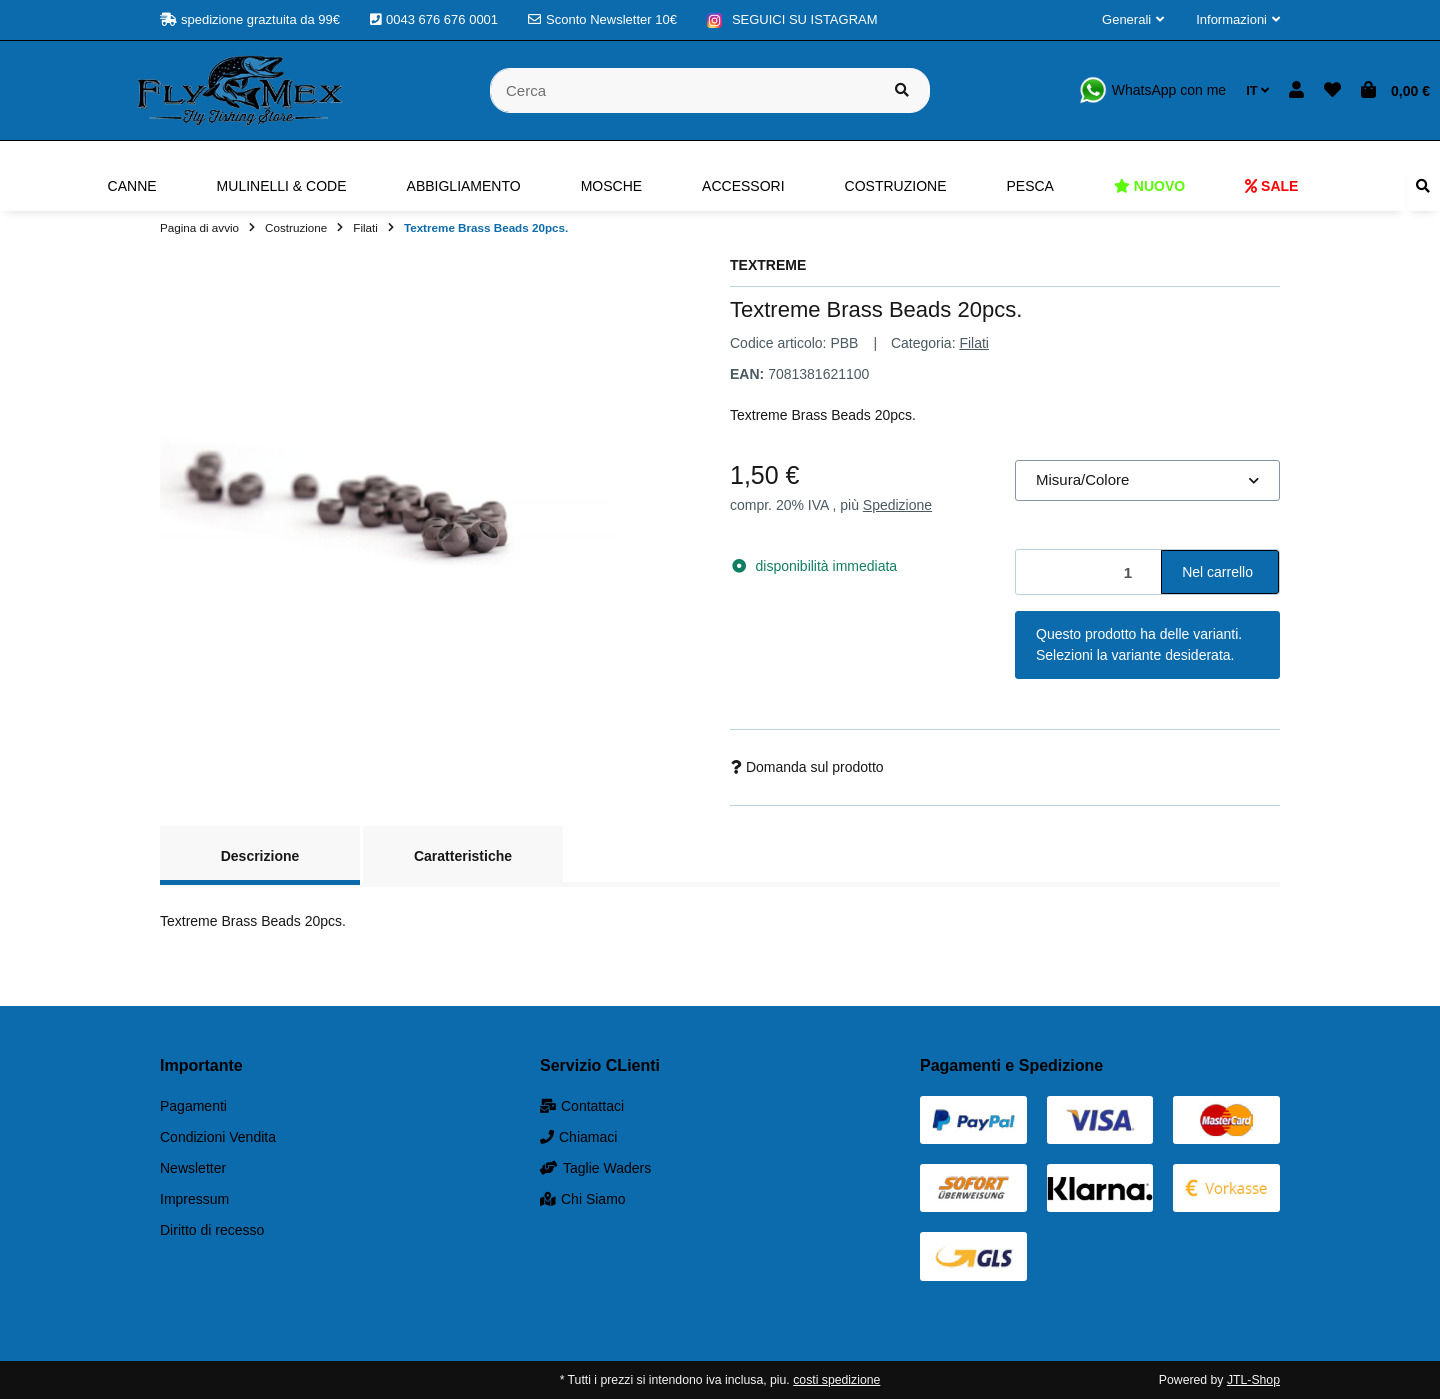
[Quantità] (1089, 572)
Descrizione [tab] (260, 856)
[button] (1133, 20)
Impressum (194, 1199)
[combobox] (1147, 480)
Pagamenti (193, 1106)
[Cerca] (682, 90)
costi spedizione (836, 1380)
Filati (974, 343)
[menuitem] (132, 186)
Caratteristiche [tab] (463, 856)
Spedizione (897, 505)
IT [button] (1257, 90)
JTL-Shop (1253, 1380)
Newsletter (193, 1168)
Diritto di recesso (212, 1230)
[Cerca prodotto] (902, 90)
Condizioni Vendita (218, 1137)
